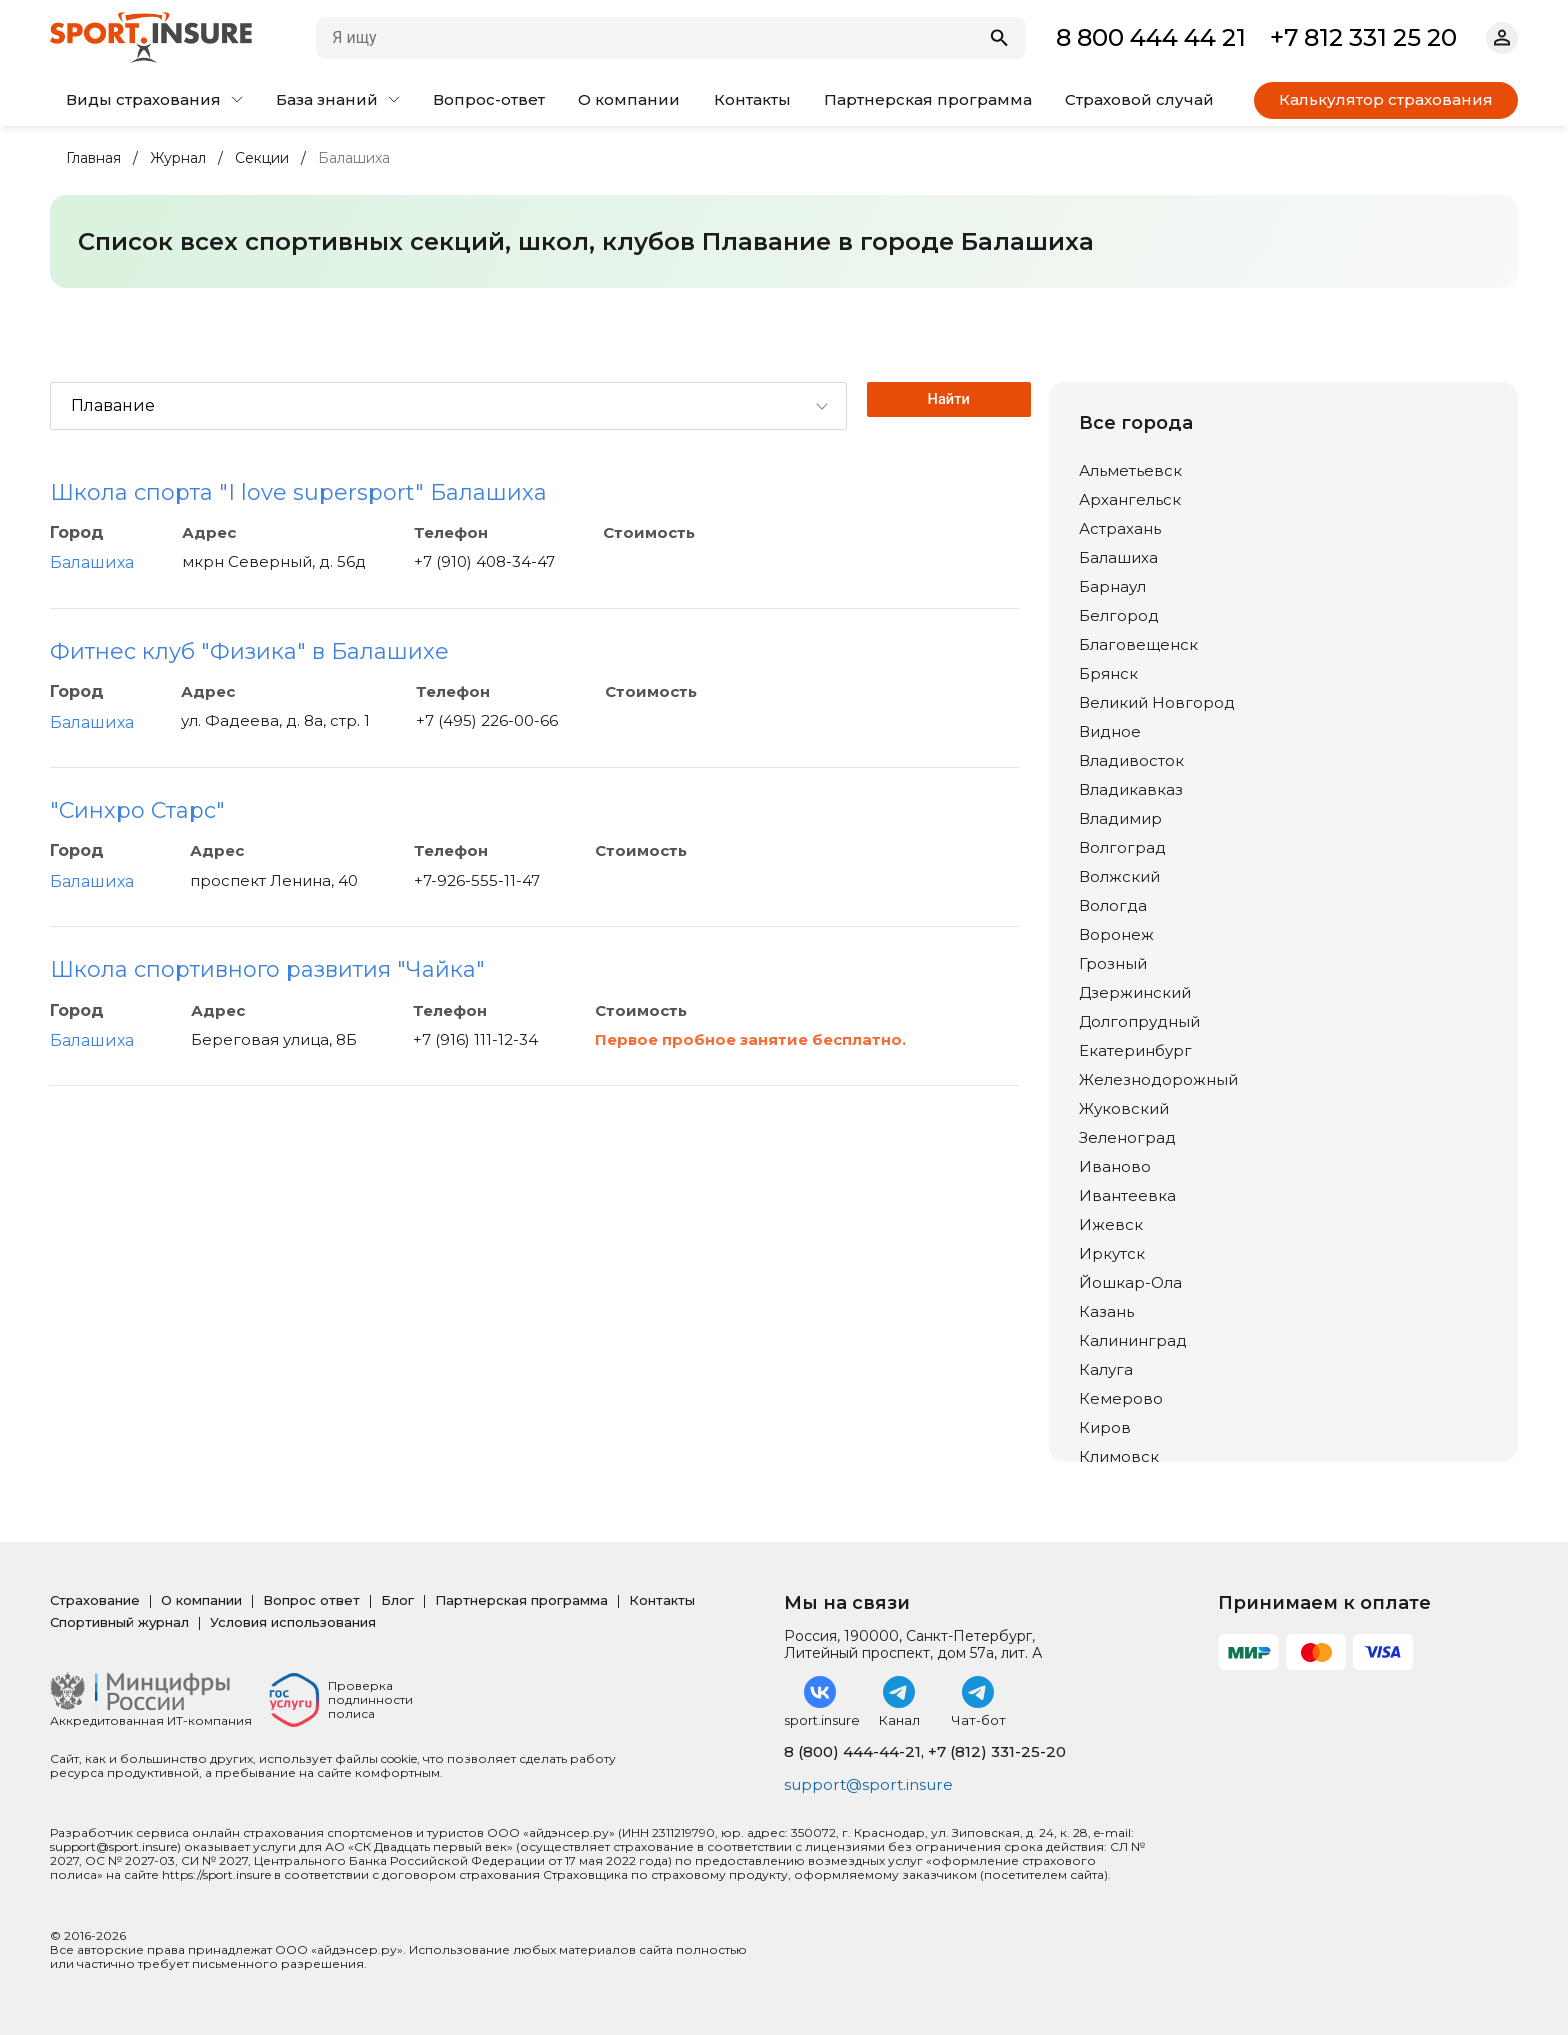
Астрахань (1120, 528)
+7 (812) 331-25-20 (997, 1751)
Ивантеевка (1127, 1195)
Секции (262, 158)
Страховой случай (1139, 99)
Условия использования (293, 1622)
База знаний (338, 99)
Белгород (1119, 615)
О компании (629, 99)
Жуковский (1124, 1108)
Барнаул (1112, 586)
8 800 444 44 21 (1151, 37)
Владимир (1120, 818)
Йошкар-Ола (1130, 1282)
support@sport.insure (872, 1785)
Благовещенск (1138, 644)
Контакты (752, 99)
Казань (1106, 1311)
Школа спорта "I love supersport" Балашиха (298, 492)
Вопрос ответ (311, 1600)
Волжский (1119, 876)
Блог (397, 1600)
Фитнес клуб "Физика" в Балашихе (249, 651)
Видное (1110, 731)
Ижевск (1111, 1224)
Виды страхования (154, 99)
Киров (1105, 1427)
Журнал (178, 158)
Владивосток (1131, 760)
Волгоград (1122, 847)
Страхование (95, 1600)
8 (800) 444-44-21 (852, 1751)
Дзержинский (1135, 992)
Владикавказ (1131, 789)
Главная (93, 158)
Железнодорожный (1158, 1079)
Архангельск (1130, 499)
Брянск (1108, 673)
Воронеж (1116, 934)
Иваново (1115, 1166)
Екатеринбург (1135, 1050)
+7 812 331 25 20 (1363, 37)
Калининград (1133, 1340)
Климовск (1119, 1456)
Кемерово (1121, 1398)
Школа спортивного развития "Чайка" (267, 969)
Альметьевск (1130, 470)
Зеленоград (1127, 1137)
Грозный (1113, 963)
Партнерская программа (928, 99)
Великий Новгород (1157, 702)
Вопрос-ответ (489, 99)
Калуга (1106, 1369)
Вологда (1113, 905)
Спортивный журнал (119, 1622)
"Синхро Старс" (137, 810)
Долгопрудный (1139, 1021)
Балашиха (92, 562)
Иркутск (1112, 1253)
